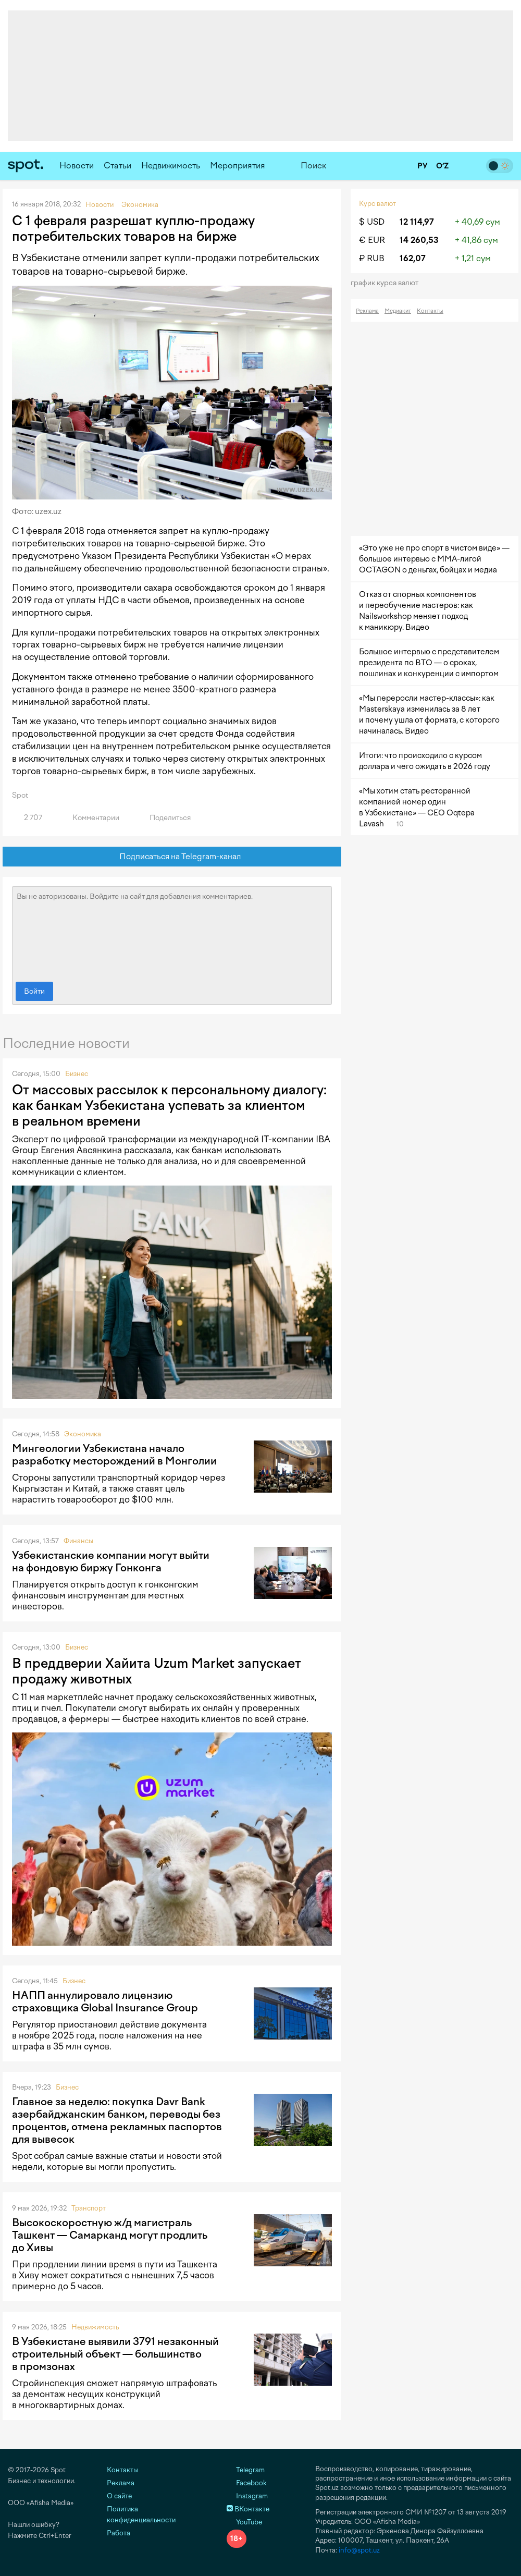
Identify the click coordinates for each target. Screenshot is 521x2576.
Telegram (246, 2470)
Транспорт (88, 2208)
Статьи (117, 165)
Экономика (82, 1434)
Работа (118, 2533)
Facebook (247, 2483)
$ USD (371, 222)
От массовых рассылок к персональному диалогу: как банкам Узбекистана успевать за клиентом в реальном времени (169, 1105)
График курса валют (388, 282)
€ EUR (372, 240)
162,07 (413, 258)
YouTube (244, 2522)
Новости (76, 165)
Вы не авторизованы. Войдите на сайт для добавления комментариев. (172, 931)
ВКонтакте (248, 2509)
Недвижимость (170, 165)
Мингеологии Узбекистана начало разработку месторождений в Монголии (114, 1454)
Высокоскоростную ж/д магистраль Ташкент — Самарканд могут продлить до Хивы (109, 2235)
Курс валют (377, 203)
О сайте (119, 2496)
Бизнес (76, 1074)
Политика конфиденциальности (141, 2514)
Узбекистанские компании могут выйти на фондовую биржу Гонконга (110, 1561)
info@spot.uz (359, 2550)
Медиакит (397, 311)
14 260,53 (419, 240)
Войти (34, 991)
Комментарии (89, 817)
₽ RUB (371, 258)
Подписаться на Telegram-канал (172, 856)
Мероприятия (237, 165)
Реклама (367, 311)
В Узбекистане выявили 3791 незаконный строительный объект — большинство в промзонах (115, 2354)
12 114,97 (417, 222)
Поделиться (164, 817)
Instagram (247, 2496)
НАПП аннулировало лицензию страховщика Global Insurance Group (105, 2001)
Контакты (430, 311)
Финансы (78, 1541)
